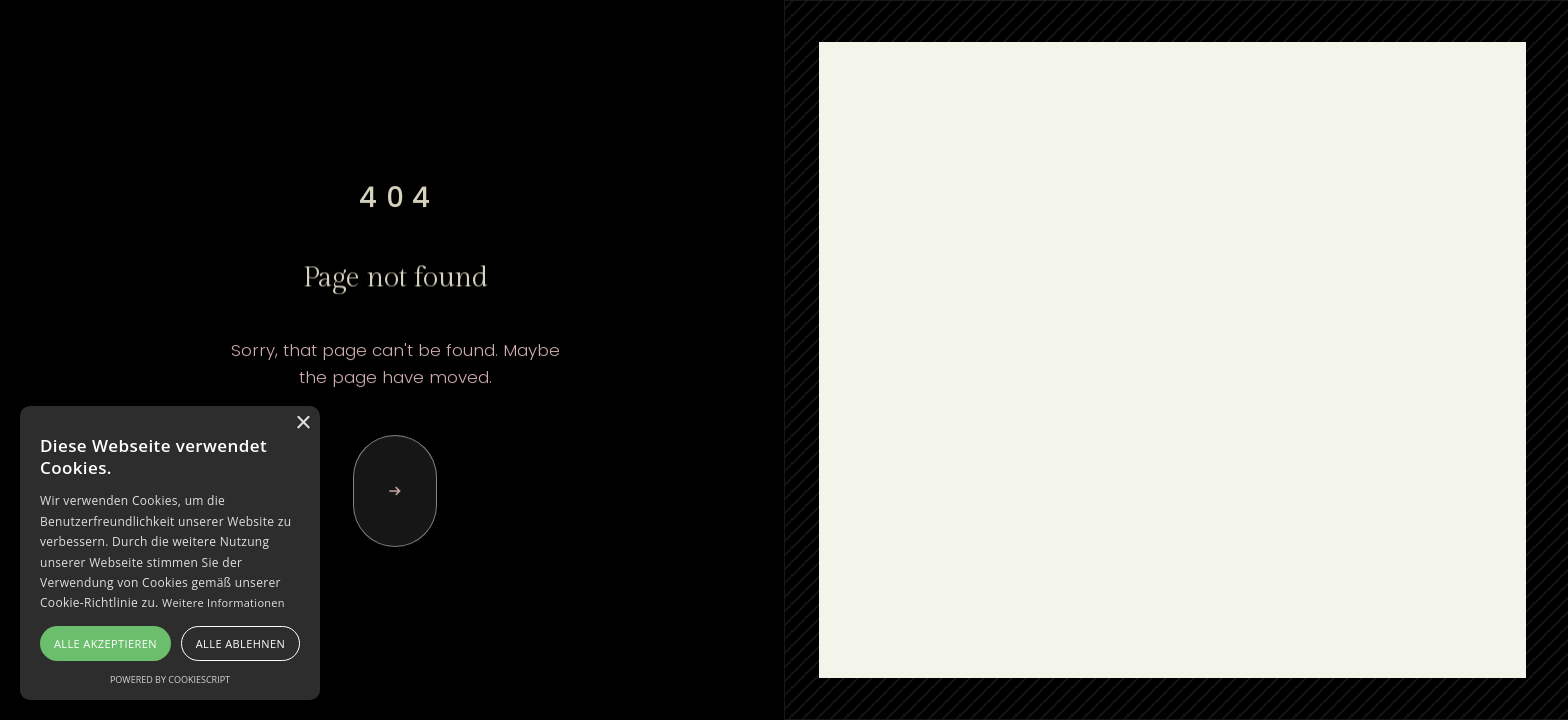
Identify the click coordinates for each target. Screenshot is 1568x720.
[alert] (170, 553)
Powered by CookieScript (170, 679)
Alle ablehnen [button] (240, 643)
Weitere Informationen (223, 602)
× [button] (302, 423)
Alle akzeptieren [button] (105, 643)
